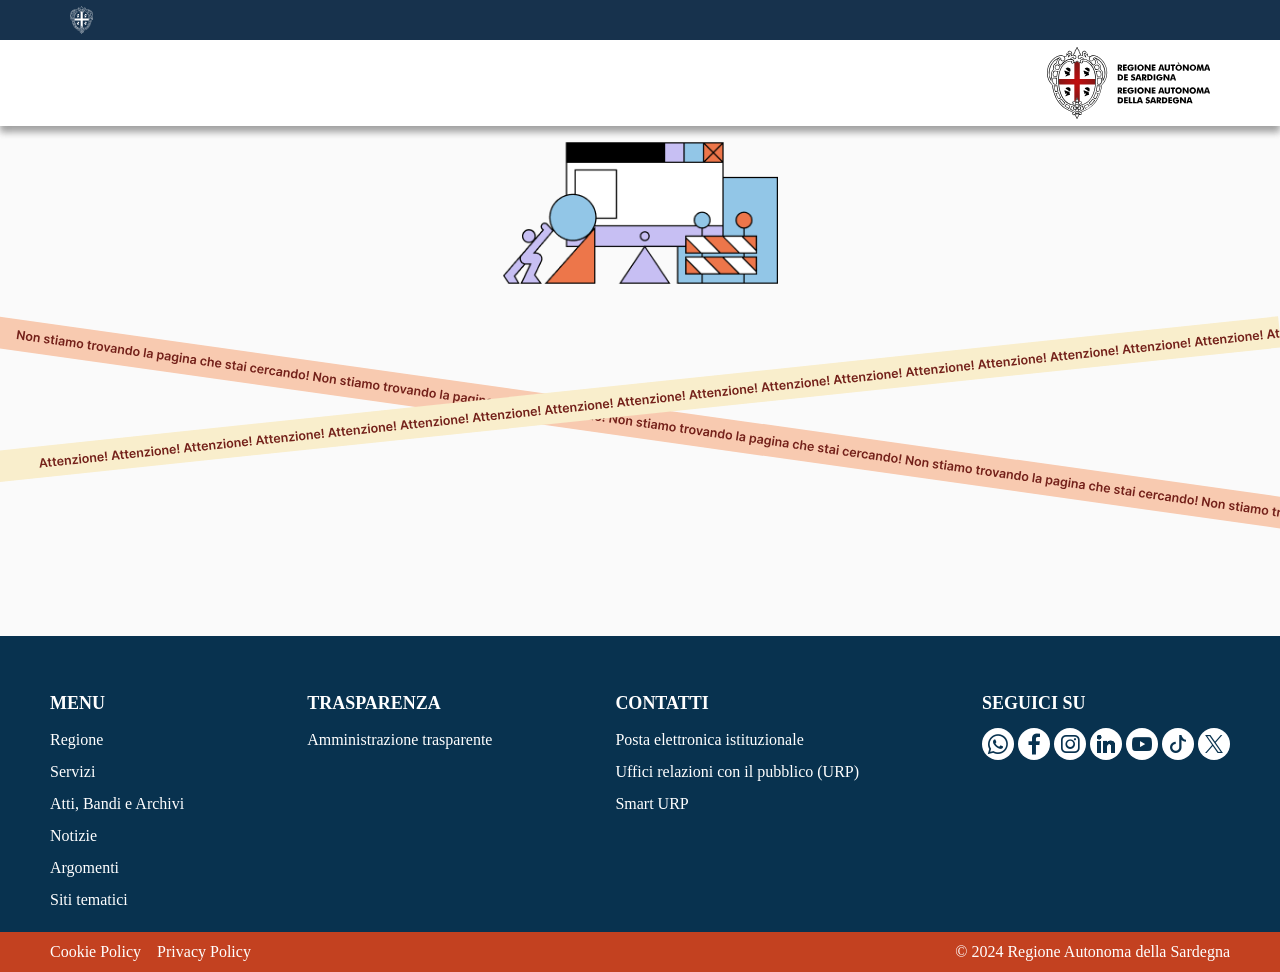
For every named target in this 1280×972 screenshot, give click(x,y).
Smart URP (651, 803)
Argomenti (84, 867)
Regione (76, 739)
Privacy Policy (204, 951)
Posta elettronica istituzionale (709, 739)
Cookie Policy (95, 951)
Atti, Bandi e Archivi (117, 803)
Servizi (72, 771)
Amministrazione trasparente (399, 739)
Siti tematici (89, 899)
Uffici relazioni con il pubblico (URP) (737, 771)
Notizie (73, 835)
